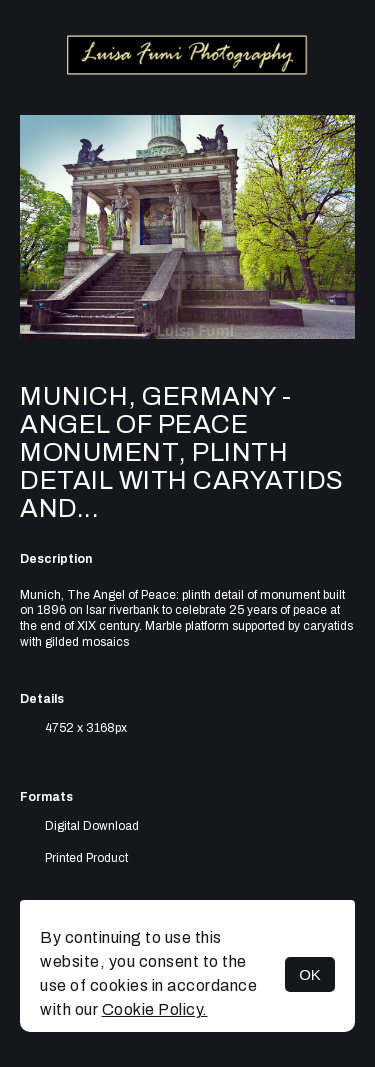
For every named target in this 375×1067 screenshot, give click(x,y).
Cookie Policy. (155, 1009)
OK (310, 974)
